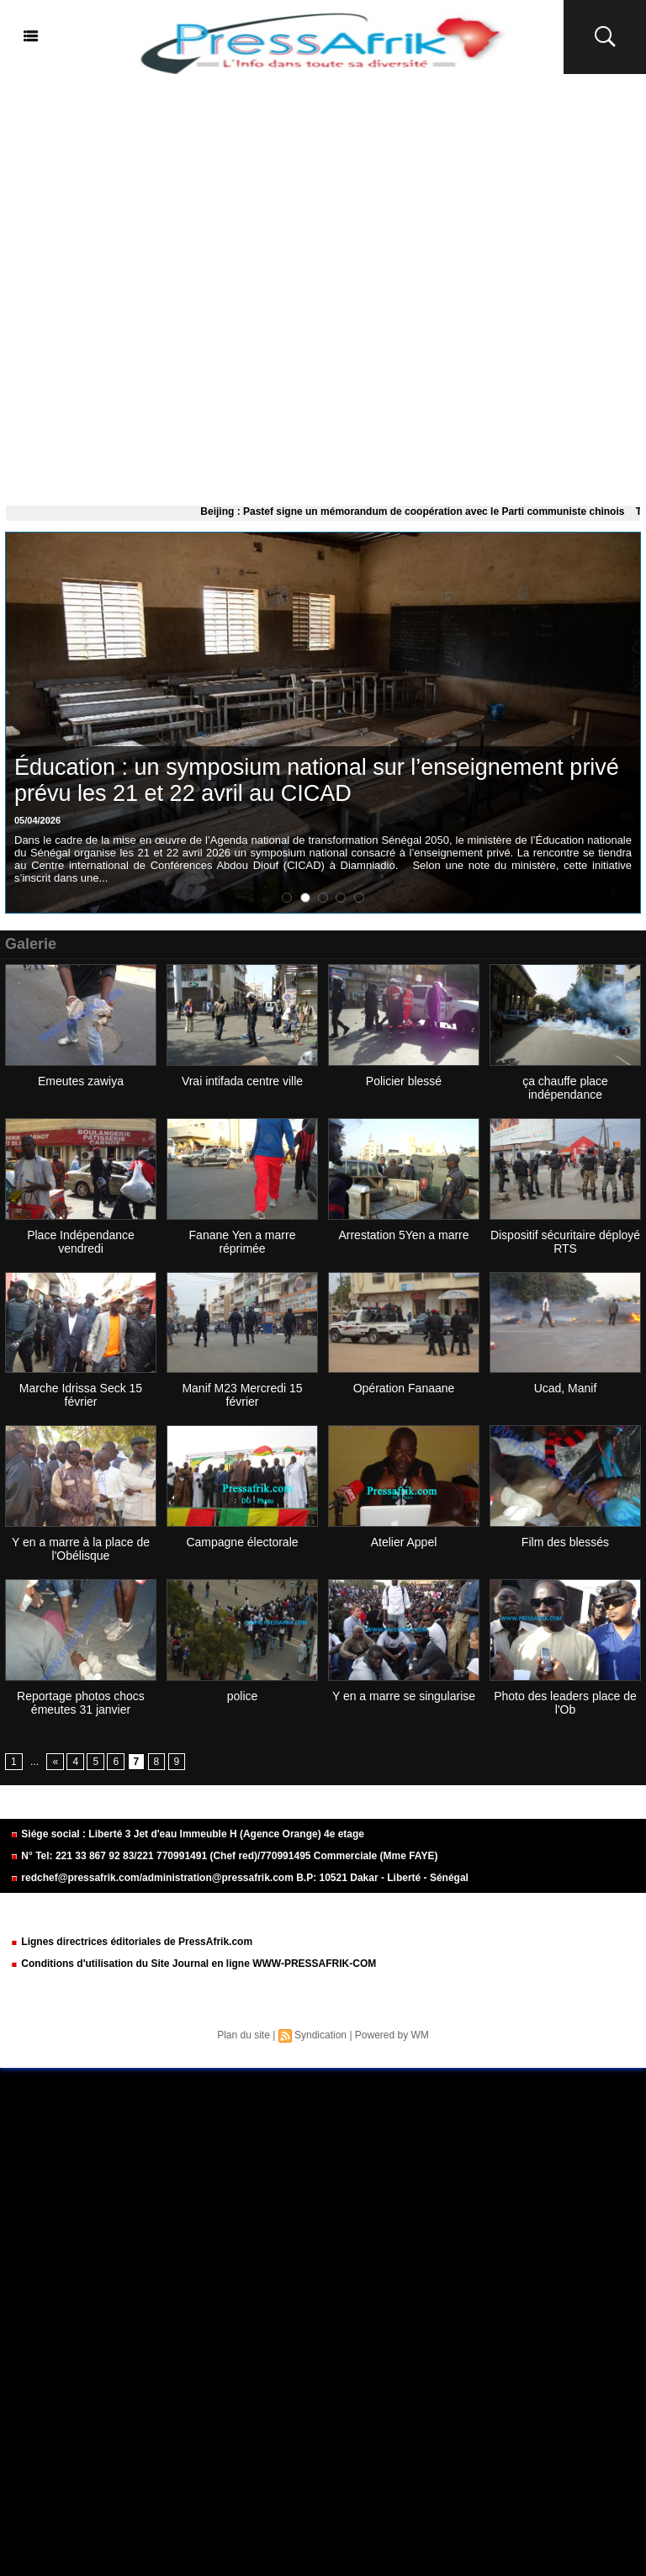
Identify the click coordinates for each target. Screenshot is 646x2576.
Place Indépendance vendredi (81, 1241)
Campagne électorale (242, 1542)
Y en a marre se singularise (403, 1696)
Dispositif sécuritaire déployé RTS (565, 1241)
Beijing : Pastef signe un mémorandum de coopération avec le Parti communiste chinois (425, 511)
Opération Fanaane (404, 1388)
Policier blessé (404, 1081)
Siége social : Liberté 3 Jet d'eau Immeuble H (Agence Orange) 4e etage (187, 1834)
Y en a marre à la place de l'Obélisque (81, 1548)
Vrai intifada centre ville (242, 1081)
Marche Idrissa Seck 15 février (80, 1394)
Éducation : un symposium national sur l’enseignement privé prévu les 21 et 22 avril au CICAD (316, 780)
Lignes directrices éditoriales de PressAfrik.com (131, 1942)
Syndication (320, 2035)
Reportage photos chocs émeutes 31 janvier (81, 1702)
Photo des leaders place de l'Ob (565, 1702)
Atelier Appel (404, 1542)
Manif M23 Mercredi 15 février (242, 1394)
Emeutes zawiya (81, 1081)
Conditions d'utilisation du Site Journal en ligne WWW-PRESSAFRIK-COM (193, 1963)
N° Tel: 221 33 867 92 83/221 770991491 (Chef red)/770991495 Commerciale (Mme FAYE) (223, 1856)
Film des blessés (565, 1542)
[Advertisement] (323, 286)
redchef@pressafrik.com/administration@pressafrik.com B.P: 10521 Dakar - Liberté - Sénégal (239, 1878)
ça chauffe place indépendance (565, 1087)
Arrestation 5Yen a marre (403, 1235)
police (242, 1696)
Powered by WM (392, 2035)
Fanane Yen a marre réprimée (242, 1241)
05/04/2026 (37, 820)
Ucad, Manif (565, 1388)
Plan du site (243, 2035)
